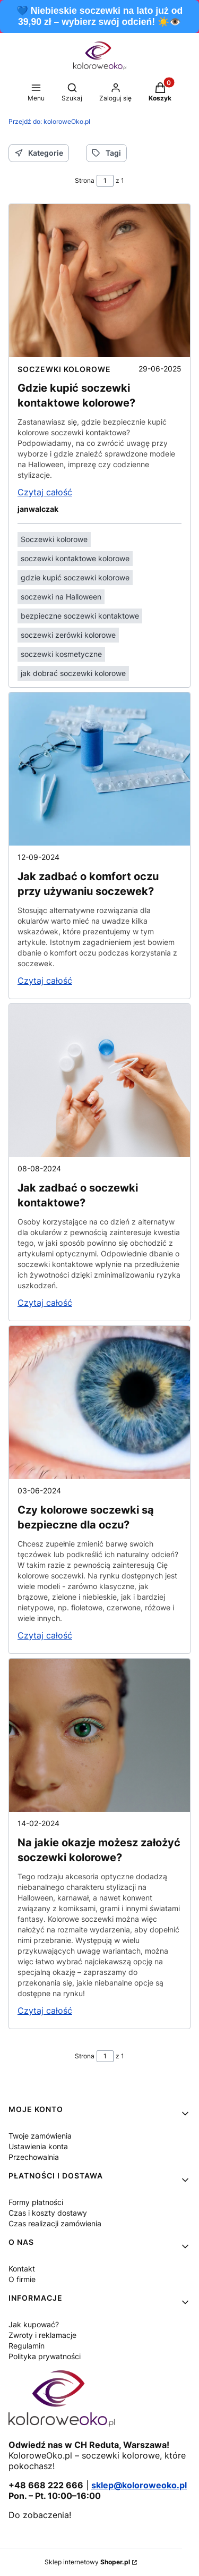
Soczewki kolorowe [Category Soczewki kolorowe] (64, 369)
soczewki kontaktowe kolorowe (75, 558)
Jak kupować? (33, 2324)
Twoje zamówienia (40, 2135)
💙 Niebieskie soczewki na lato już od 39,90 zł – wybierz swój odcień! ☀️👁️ (99, 16)
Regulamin (26, 2345)
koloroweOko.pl (49, 121)
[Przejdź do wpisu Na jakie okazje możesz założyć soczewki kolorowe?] (99, 1735)
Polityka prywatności (44, 2356)
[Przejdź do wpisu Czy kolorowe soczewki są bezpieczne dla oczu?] (99, 1402)
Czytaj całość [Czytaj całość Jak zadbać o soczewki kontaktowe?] (45, 1302)
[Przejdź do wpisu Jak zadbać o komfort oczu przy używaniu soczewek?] (99, 769)
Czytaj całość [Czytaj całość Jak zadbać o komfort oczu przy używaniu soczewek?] (45, 980)
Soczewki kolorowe (54, 539)
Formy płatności (35, 2202)
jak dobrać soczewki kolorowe (73, 673)
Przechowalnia (33, 2156)
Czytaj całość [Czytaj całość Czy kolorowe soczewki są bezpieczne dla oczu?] (45, 1635)
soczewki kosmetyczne (61, 653)
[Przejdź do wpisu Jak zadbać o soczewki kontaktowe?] (99, 1080)
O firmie (22, 2279)
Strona (84, 180)
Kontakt (21, 2268)
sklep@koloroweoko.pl (139, 2485)
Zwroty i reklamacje (42, 2334)
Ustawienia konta (38, 2146)
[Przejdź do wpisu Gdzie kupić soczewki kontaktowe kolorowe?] (99, 280)
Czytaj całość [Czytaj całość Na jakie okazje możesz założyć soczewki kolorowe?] (45, 2010)
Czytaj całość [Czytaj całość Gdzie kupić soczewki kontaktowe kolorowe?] (45, 492)
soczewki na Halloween (61, 596)
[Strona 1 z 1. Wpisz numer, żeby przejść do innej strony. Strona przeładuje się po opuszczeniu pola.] (105, 181)
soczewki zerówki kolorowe (68, 634)
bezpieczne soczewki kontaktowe (80, 615)
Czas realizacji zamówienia (54, 2223)
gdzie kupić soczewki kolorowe (75, 577)
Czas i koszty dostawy (47, 2212)
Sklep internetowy (87, 2562)
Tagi (106, 152)
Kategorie (38, 152)
